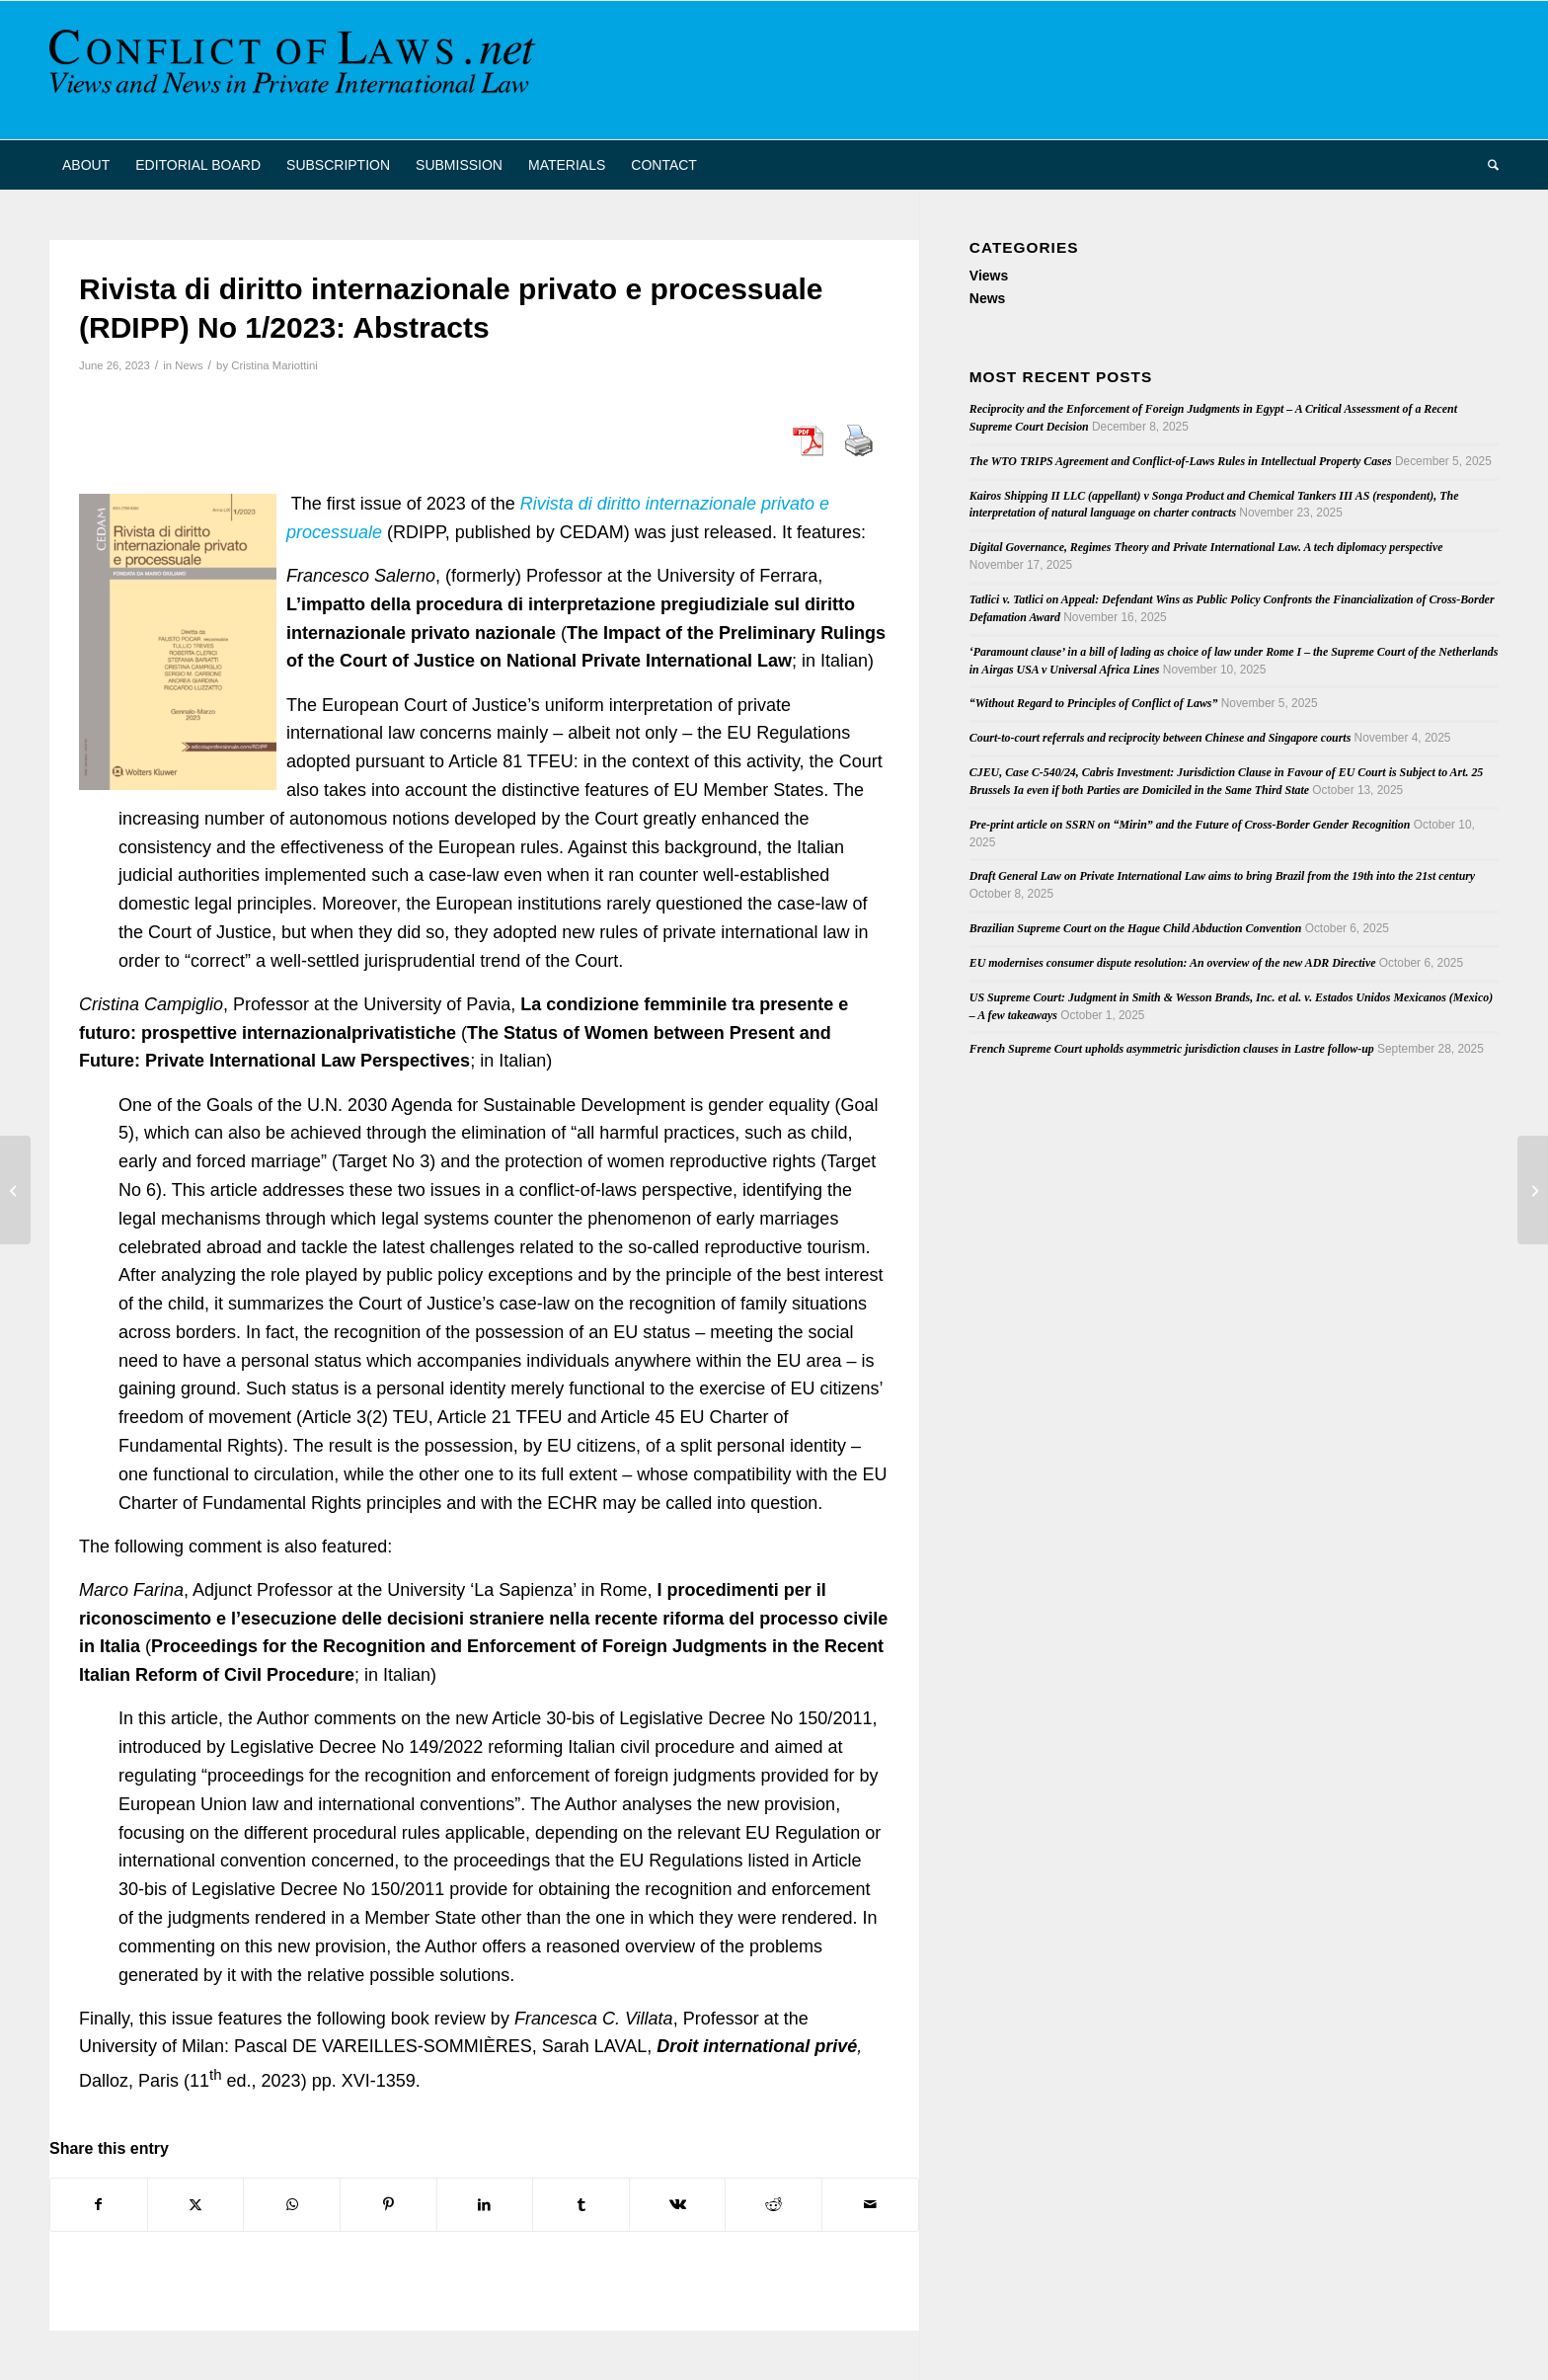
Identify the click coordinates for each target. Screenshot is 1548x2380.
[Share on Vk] (678, 2205)
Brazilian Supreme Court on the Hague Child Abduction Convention (1135, 928)
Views (988, 275)
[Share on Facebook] (98, 2205)
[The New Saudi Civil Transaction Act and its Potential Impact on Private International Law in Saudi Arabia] (15, 1190)
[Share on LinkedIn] (485, 2205)
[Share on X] (196, 2205)
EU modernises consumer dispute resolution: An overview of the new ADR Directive (1172, 963)
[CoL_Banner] (296, 70)
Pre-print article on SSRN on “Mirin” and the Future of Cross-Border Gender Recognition (1190, 825)
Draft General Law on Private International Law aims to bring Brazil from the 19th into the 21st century (1222, 876)
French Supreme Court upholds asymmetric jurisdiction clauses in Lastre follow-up (1171, 1049)
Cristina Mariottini (274, 365)
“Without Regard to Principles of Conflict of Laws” (1093, 703)
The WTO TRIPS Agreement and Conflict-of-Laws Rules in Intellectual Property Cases (1180, 461)
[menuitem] (85, 165)
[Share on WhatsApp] (292, 2205)
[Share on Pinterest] (388, 2205)
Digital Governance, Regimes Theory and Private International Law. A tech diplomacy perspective (1206, 547)
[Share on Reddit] (773, 2205)
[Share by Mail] (870, 2205)
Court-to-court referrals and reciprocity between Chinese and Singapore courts (1160, 738)
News (188, 365)
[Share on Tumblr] (581, 2205)
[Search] (1487, 165)
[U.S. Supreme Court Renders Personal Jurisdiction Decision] (1532, 1190)
